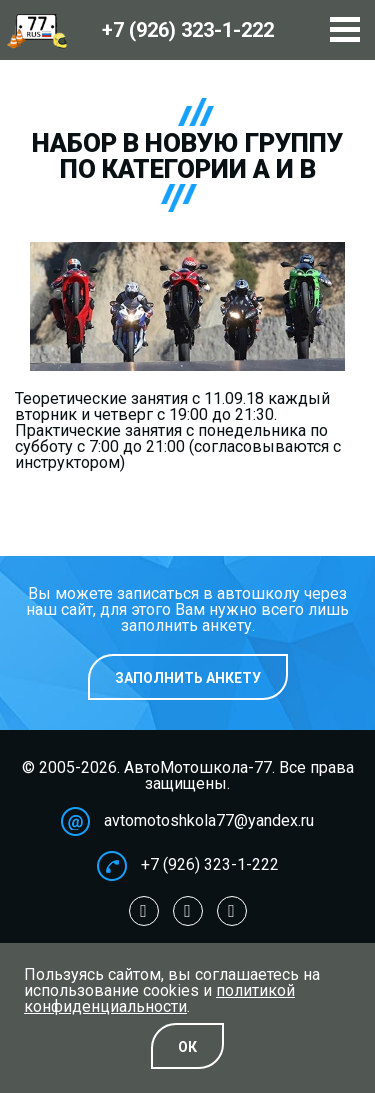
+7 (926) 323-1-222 (210, 864)
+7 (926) (188, 30)
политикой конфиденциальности (159, 998)
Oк (187, 1047)
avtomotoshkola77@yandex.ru (209, 820)
